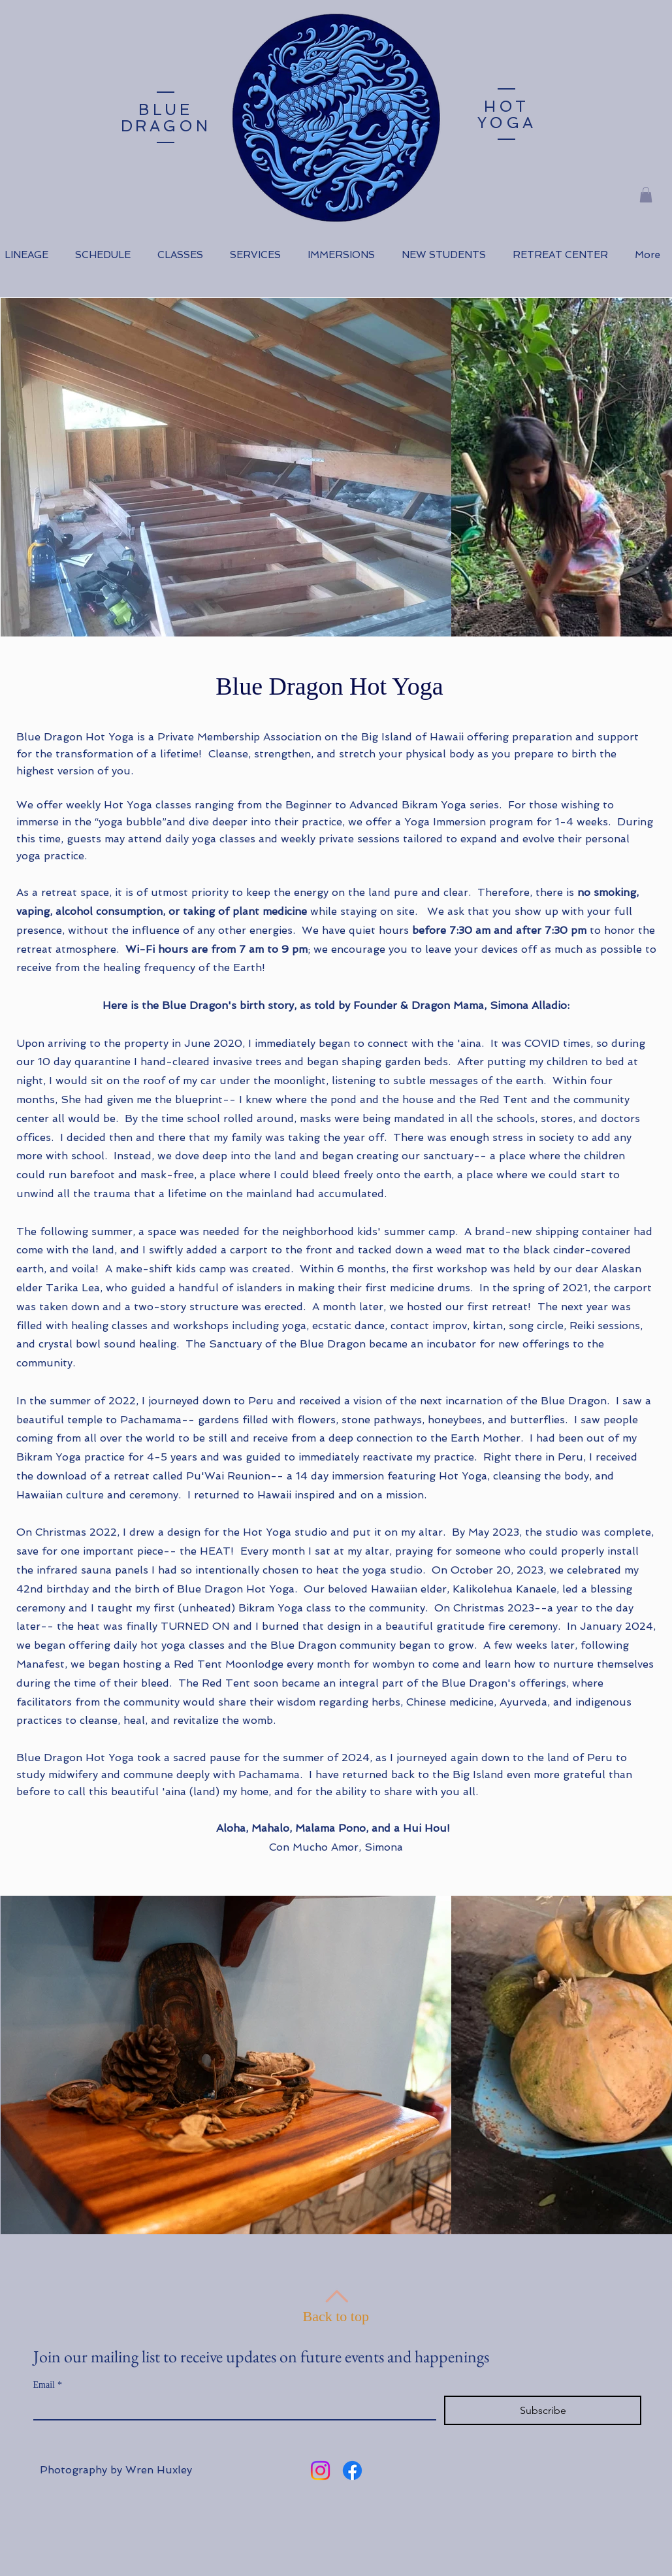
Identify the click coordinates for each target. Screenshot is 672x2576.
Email (47, 2384)
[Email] (230, 2407)
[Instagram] (320, 2470)
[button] (645, 195)
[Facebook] (352, 2470)
